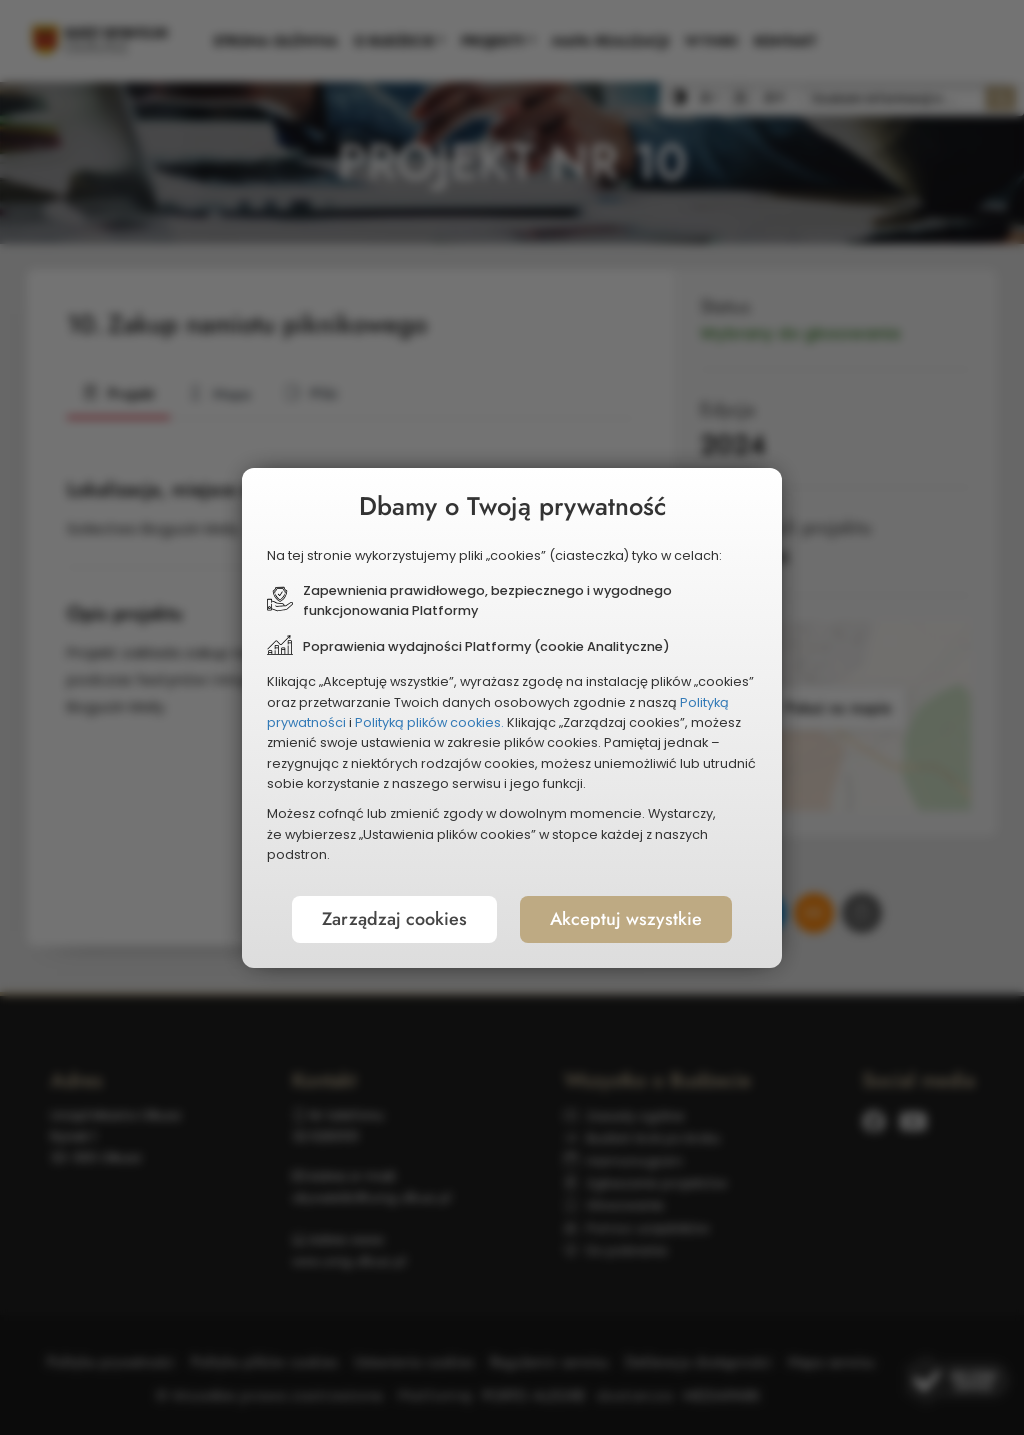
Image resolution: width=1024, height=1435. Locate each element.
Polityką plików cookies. (429, 722)
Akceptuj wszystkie (626, 919)
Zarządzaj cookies (394, 919)
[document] (512, 718)
